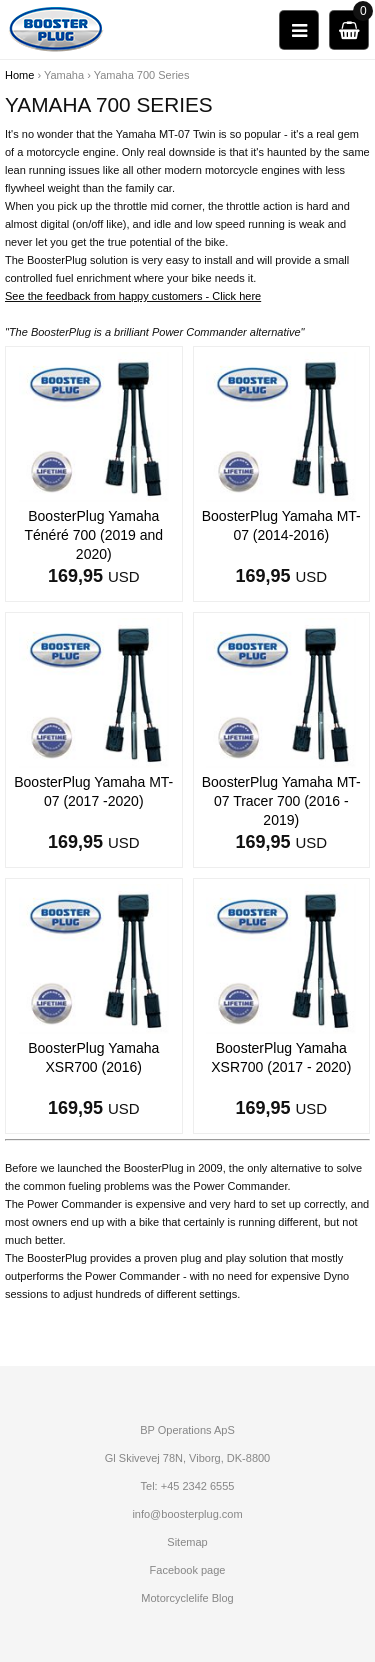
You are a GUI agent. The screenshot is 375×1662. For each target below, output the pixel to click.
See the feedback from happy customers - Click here (133, 296)
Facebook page (188, 1570)
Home (19, 75)
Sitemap (187, 1542)
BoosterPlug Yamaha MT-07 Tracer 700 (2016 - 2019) (281, 801)
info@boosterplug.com (187, 1514)
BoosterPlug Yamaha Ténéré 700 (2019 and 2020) (93, 535)
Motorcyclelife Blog (187, 1598)
